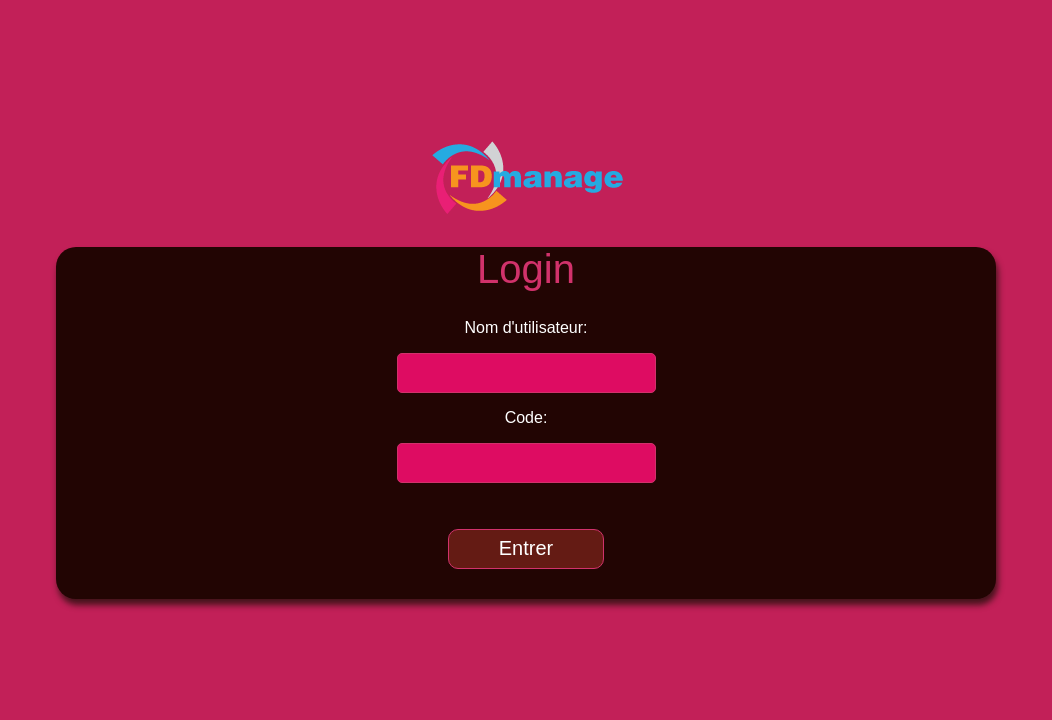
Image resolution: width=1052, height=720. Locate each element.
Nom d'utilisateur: (525, 327)
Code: (526, 417)
